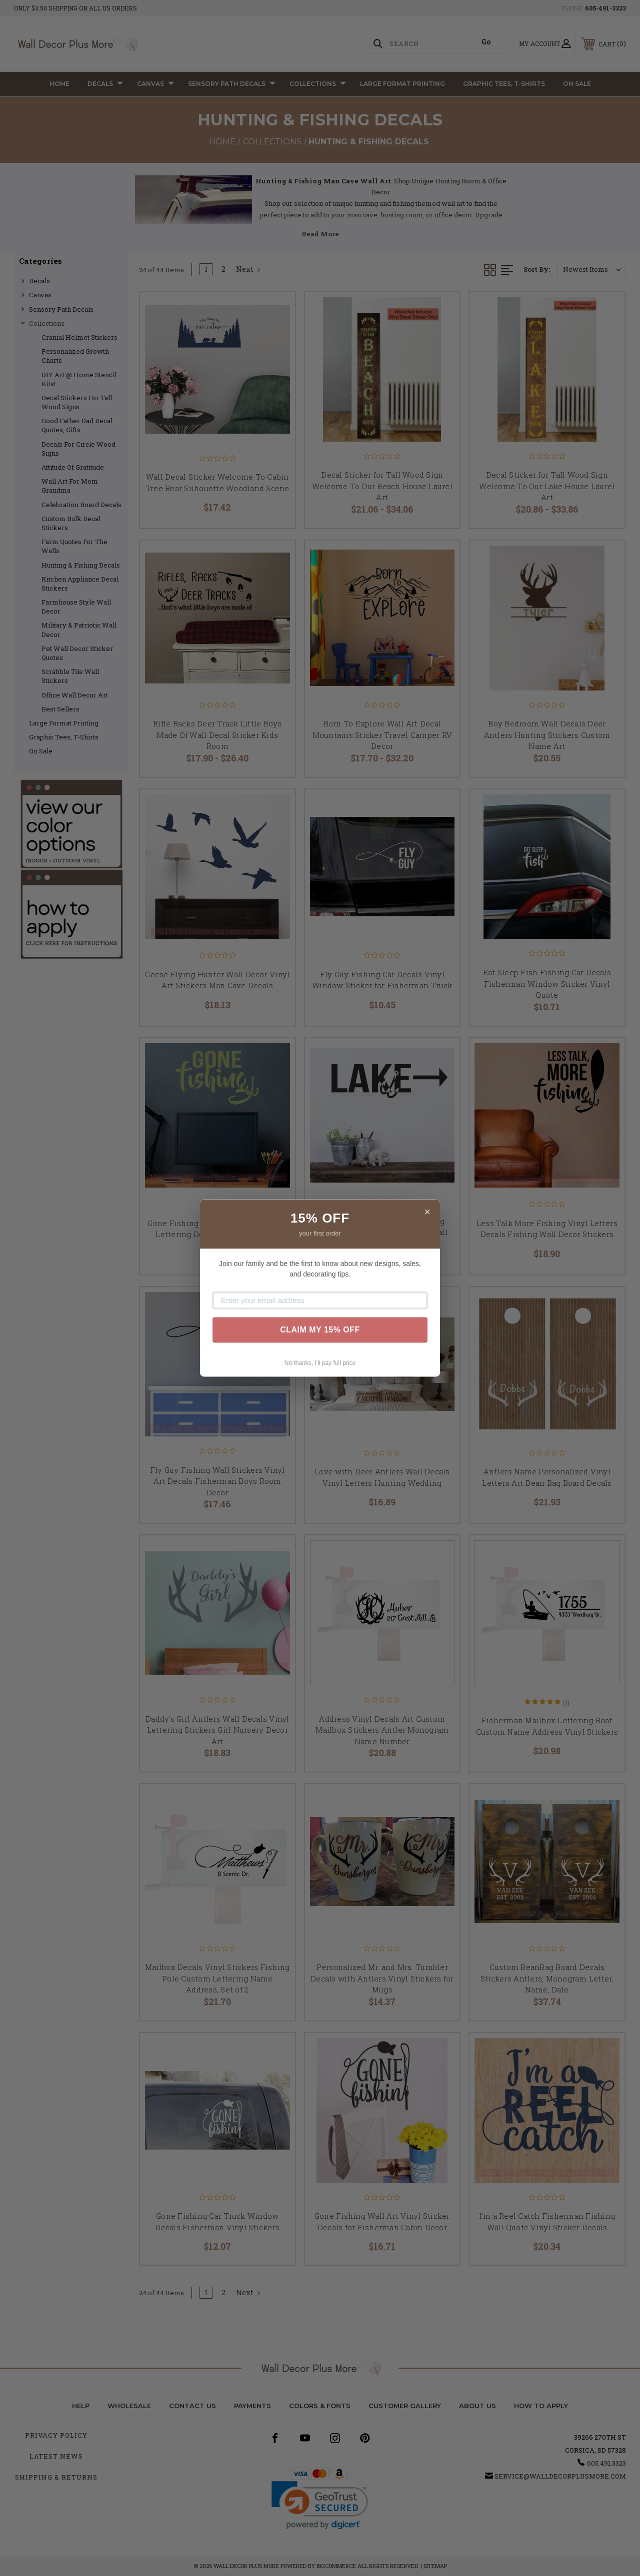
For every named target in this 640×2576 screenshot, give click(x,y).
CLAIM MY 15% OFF (320, 1329)
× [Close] (427, 1212)
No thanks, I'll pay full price (320, 1362)
